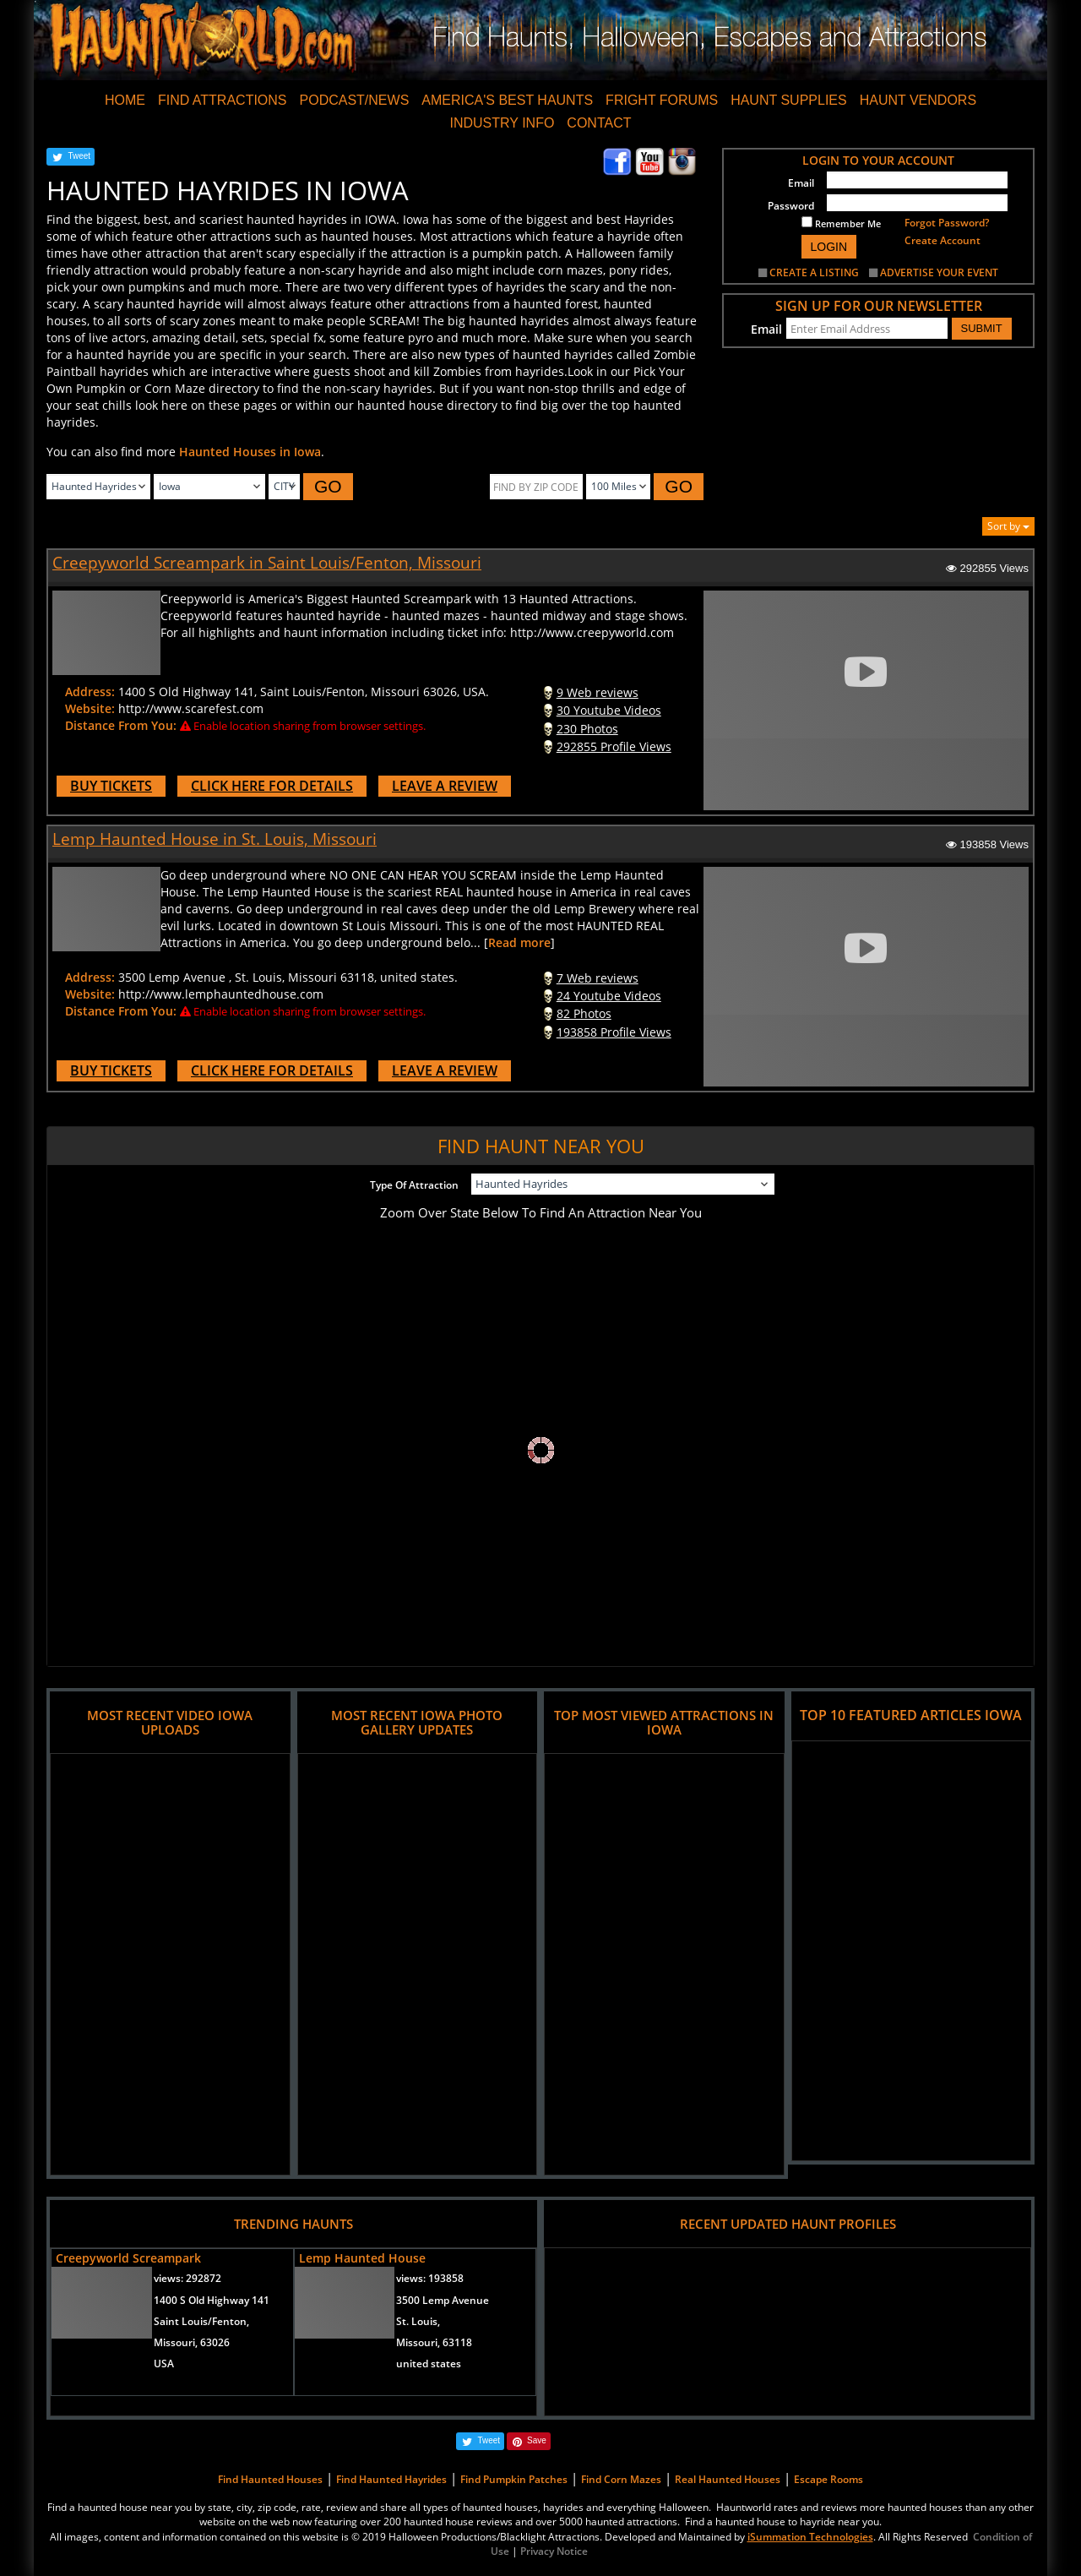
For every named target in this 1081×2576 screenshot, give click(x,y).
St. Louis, (418, 2321)
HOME (125, 100)
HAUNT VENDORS (918, 100)
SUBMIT (981, 328)
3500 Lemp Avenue (442, 2300)
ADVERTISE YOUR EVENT (939, 272)
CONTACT (599, 123)
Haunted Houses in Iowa (250, 452)
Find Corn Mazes (621, 2479)
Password (791, 206)
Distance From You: (121, 725)
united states (428, 2363)
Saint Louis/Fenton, (201, 2321)
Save (536, 2440)
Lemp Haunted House (362, 2258)
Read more (519, 942)
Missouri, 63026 (192, 2342)
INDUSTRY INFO (501, 123)
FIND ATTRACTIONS (222, 100)
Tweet (79, 156)
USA (164, 2363)
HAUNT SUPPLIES (789, 100)
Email (801, 183)
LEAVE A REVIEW (444, 785)
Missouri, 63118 (434, 2342)
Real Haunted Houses (727, 2479)
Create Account (942, 240)
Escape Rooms (828, 2479)
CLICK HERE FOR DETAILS (272, 785)
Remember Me (841, 223)
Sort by (1008, 526)
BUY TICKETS (111, 785)
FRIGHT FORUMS (662, 100)
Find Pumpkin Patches (514, 2479)
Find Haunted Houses (270, 2479)
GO (328, 486)
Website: (90, 708)
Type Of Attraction (414, 1185)
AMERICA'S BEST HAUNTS (507, 100)
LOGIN (829, 246)
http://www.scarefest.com (190, 708)
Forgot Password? (946, 222)
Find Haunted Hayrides (391, 2479)
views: (187, 2278)
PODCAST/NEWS (355, 100)
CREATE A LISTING (814, 272)
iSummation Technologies (810, 2537)
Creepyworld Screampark (128, 2258)
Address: (90, 691)
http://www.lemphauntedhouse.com (220, 994)
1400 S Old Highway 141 (211, 2300)
